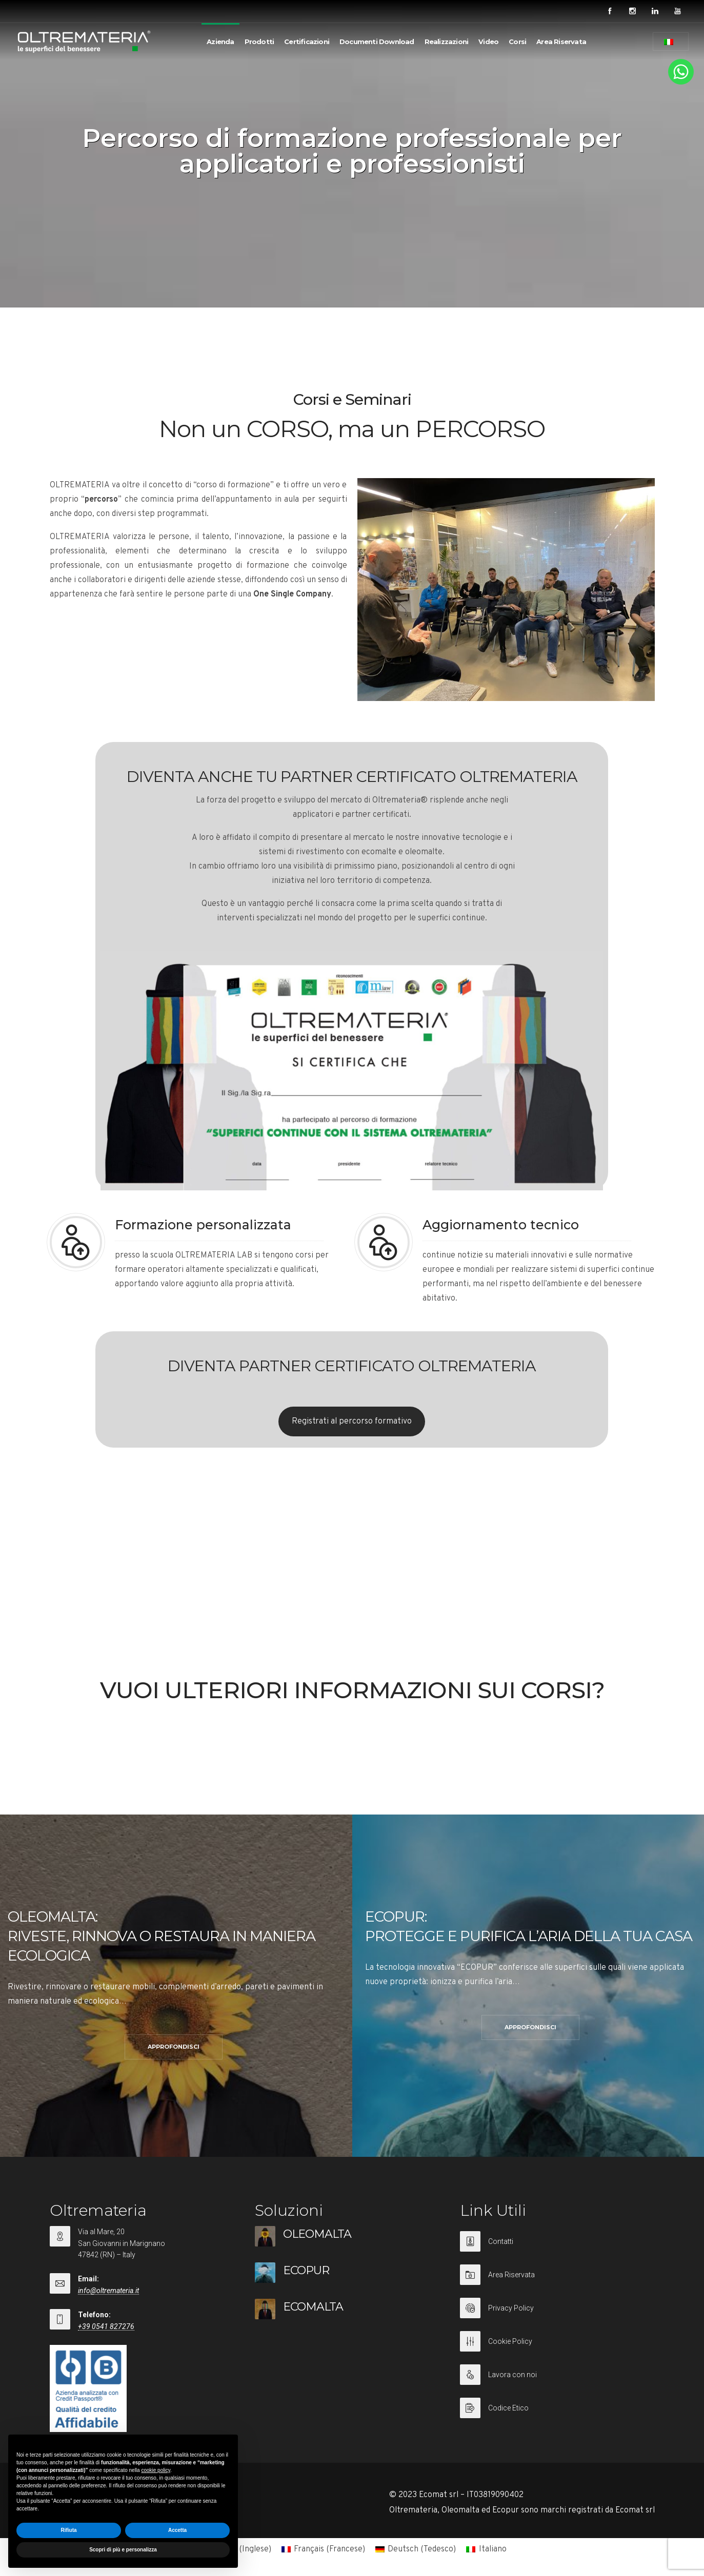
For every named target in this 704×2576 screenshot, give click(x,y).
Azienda (220, 41)
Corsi (517, 41)
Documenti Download (376, 41)
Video (488, 41)
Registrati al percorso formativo (352, 1421)
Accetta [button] (177, 2530)
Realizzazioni (447, 41)
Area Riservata (561, 41)
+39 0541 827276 (106, 2326)
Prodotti (259, 41)
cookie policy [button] (155, 2470)
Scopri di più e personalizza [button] (123, 2549)
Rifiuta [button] (68, 2530)
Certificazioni (306, 41)
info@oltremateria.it (108, 2290)
